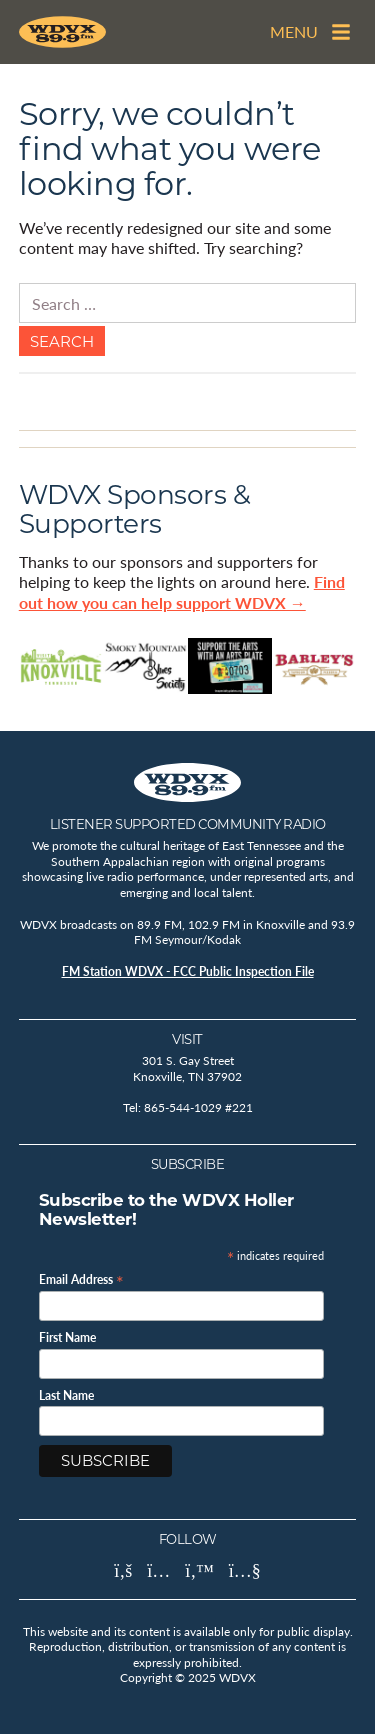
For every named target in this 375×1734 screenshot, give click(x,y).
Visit (187, 1039)
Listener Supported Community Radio (188, 824)
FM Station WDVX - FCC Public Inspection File (188, 971)
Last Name (66, 1396)
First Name (67, 1338)
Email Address (81, 1278)
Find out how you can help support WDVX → (182, 592)
